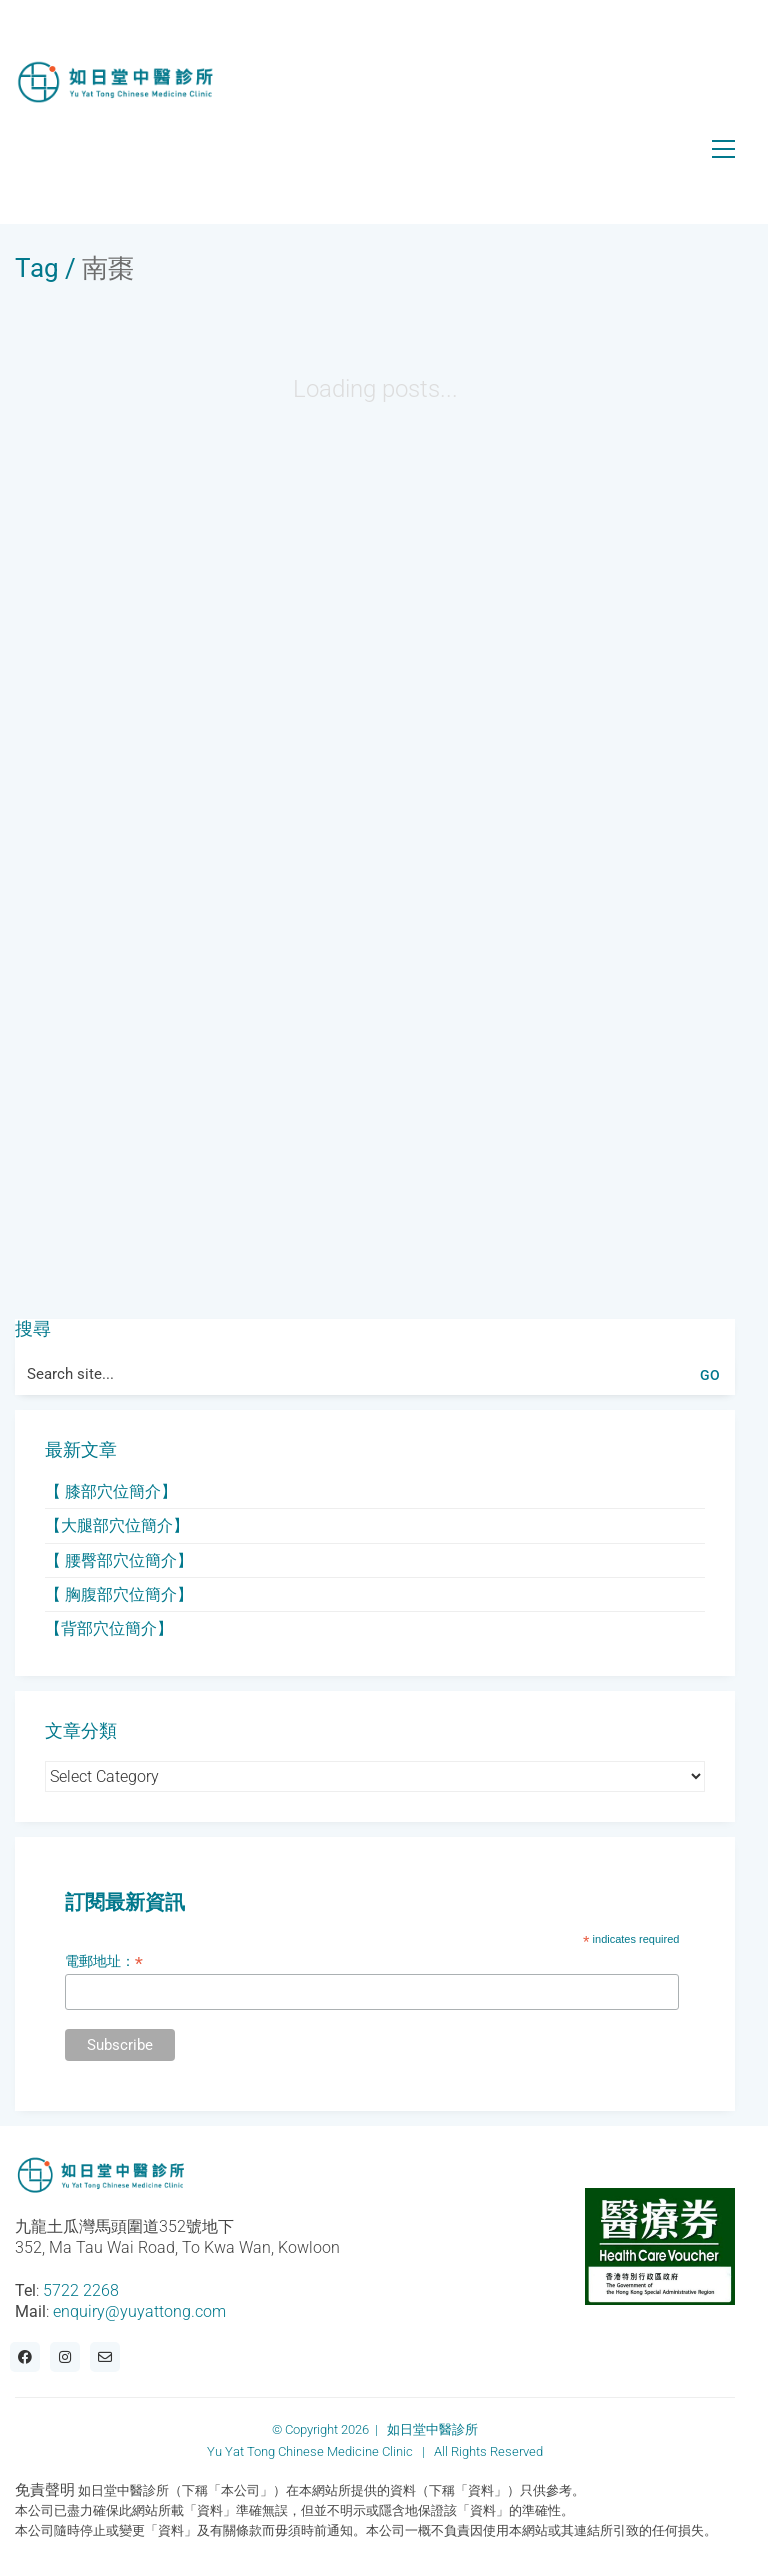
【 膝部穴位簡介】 (111, 1491)
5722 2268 (81, 2290)
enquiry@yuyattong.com (139, 2311)
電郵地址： (104, 1961)
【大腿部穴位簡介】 (117, 1525)
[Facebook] (25, 2357)
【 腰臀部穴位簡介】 (119, 1560)
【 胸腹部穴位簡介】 (119, 1594)
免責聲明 (45, 2490)
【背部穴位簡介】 (109, 1628)
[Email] (105, 2357)
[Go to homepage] (115, 82)
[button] (723, 149)
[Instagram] (65, 2357)
